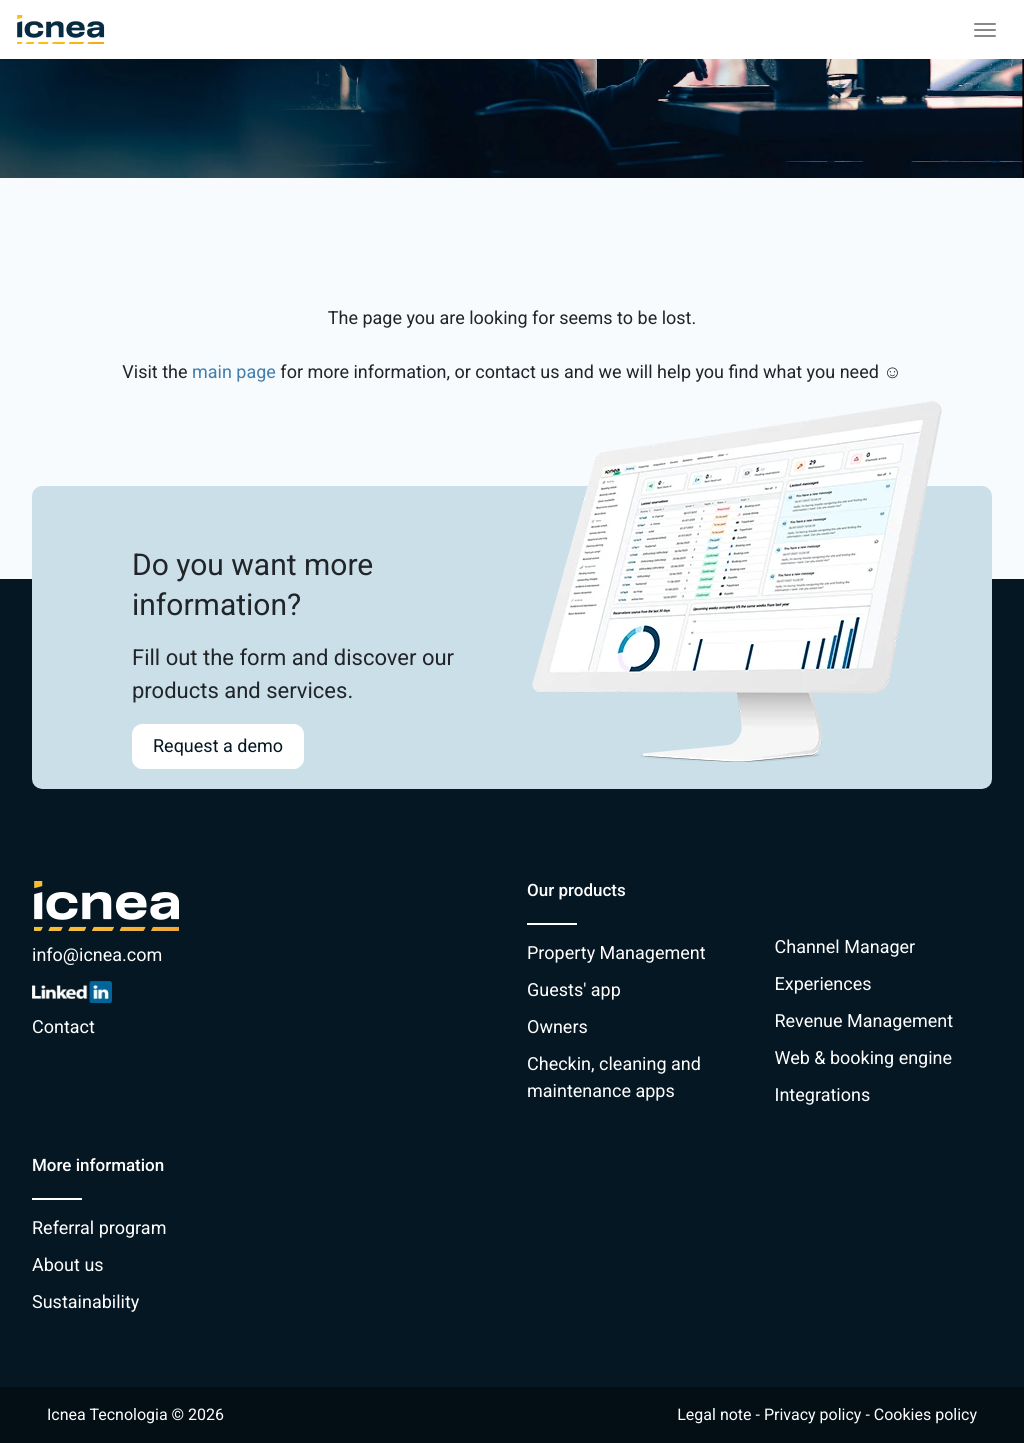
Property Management (616, 953)
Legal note (714, 1414)
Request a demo (218, 746)
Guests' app (574, 990)
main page (234, 372)
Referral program (99, 1228)
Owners (557, 1027)
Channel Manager (845, 947)
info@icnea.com (97, 955)
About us (68, 1265)
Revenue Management (864, 1021)
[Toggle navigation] (985, 30)
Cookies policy (925, 1414)
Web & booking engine (864, 1058)
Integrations (823, 1095)
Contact (63, 1027)
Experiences (823, 984)
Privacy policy (813, 1414)
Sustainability (85, 1302)
